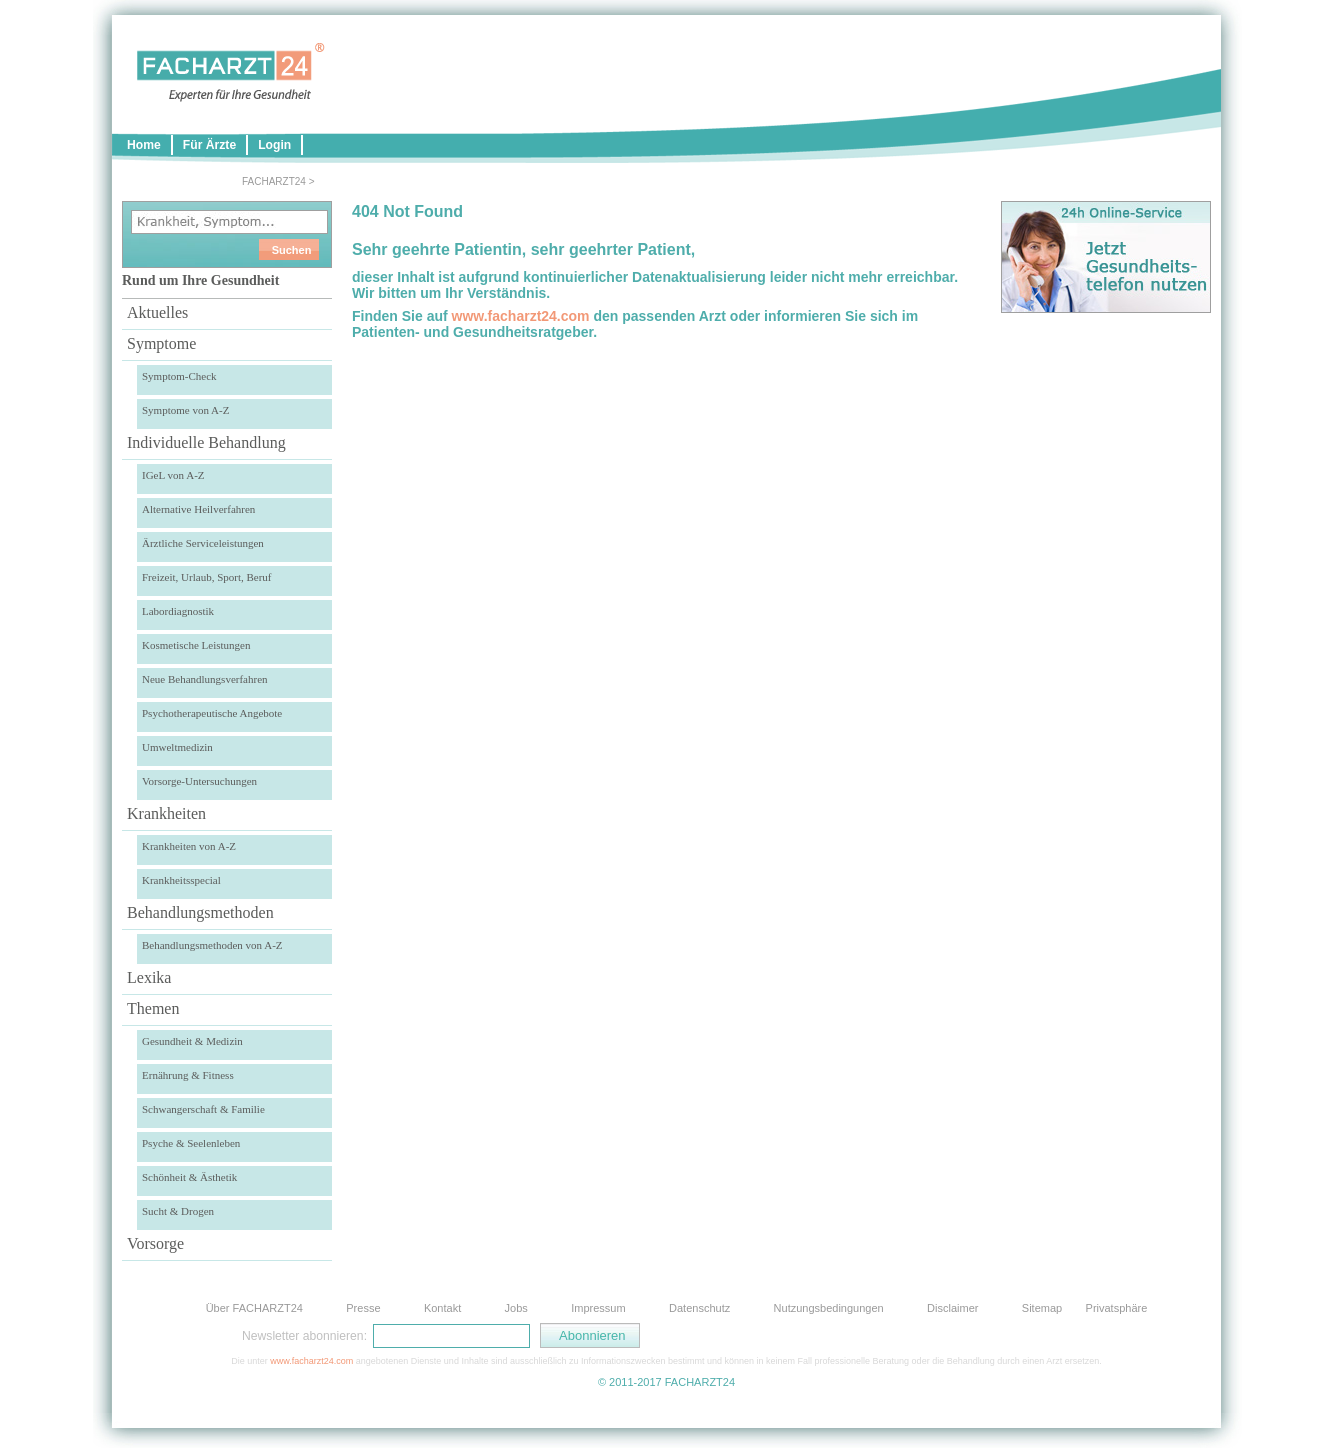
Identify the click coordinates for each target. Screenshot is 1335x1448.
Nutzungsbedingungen (829, 1308)
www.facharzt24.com (521, 316)
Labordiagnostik (178, 611)
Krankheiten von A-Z (189, 846)
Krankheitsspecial (181, 880)
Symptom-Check (179, 376)
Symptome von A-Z (185, 410)
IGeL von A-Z (173, 475)
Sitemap (1042, 1308)
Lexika (149, 977)
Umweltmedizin (177, 747)
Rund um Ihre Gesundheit (200, 280)
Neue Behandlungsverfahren (205, 679)
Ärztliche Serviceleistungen (203, 543)
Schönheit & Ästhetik (189, 1177)
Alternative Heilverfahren (198, 509)
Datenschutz (699, 1308)
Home (144, 145)
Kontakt (442, 1308)
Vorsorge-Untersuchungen (199, 781)
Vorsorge (155, 1243)
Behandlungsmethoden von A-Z (212, 945)
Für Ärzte (209, 145)
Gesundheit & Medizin (192, 1041)
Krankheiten (166, 813)
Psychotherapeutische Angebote (212, 713)
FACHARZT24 (274, 181)
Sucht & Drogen (178, 1211)
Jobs (516, 1308)
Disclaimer (952, 1308)
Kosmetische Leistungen (196, 645)
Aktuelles (157, 312)
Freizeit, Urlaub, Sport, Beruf (207, 577)
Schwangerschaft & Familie (203, 1109)
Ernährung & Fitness (188, 1075)
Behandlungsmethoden (200, 912)
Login (274, 145)
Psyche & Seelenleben (191, 1143)
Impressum (598, 1308)
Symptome (161, 343)
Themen (153, 1008)
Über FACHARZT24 (254, 1308)
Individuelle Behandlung (206, 442)
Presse (363, 1308)
